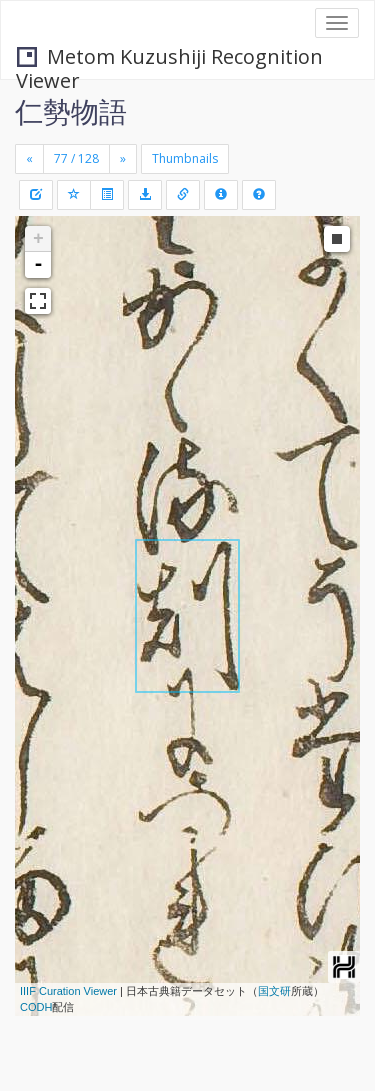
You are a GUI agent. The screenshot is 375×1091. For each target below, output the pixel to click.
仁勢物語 (71, 111)
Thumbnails (185, 158)
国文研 (274, 991)
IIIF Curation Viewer (68, 991)
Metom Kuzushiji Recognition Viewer (169, 58)
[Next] (123, 159)
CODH (36, 1007)
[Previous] (29, 159)
